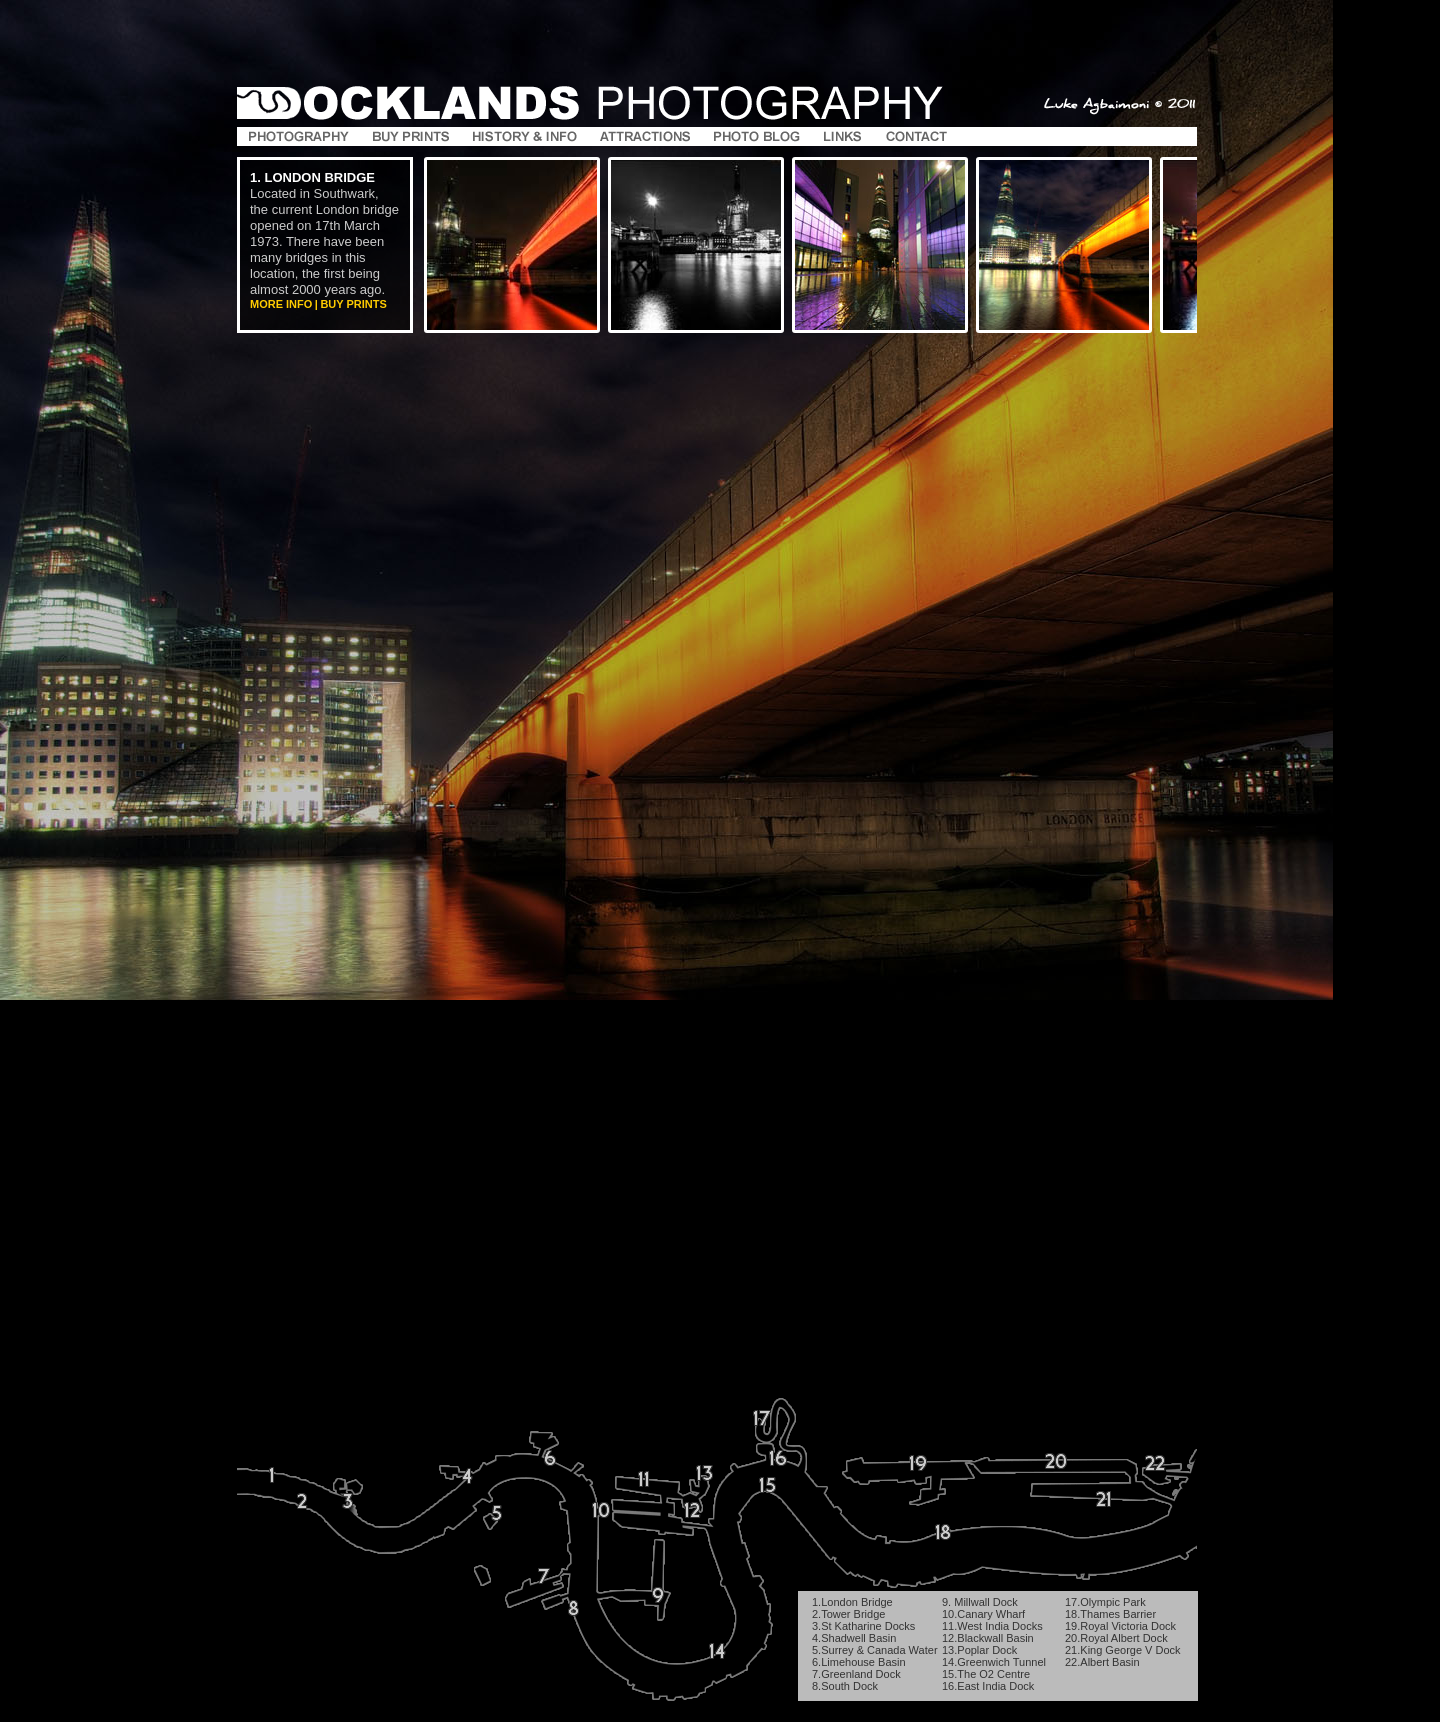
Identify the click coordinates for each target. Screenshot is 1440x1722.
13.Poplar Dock (979, 1650)
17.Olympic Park (1105, 1602)
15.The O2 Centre (986, 1674)
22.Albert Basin (1102, 1662)
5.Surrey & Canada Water (875, 1650)
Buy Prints (353, 304)
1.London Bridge (852, 1602)
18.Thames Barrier (1110, 1614)
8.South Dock (845, 1686)
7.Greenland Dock (856, 1674)
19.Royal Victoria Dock (1120, 1626)
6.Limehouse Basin (859, 1662)
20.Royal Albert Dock (1116, 1638)
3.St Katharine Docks (863, 1626)
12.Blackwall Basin (988, 1638)
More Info (281, 304)
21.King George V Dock (1123, 1650)
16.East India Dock (988, 1686)
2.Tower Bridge (848, 1614)
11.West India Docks (992, 1626)
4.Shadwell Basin (854, 1638)
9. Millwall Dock (980, 1602)
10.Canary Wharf (983, 1614)
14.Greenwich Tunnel (994, 1662)
